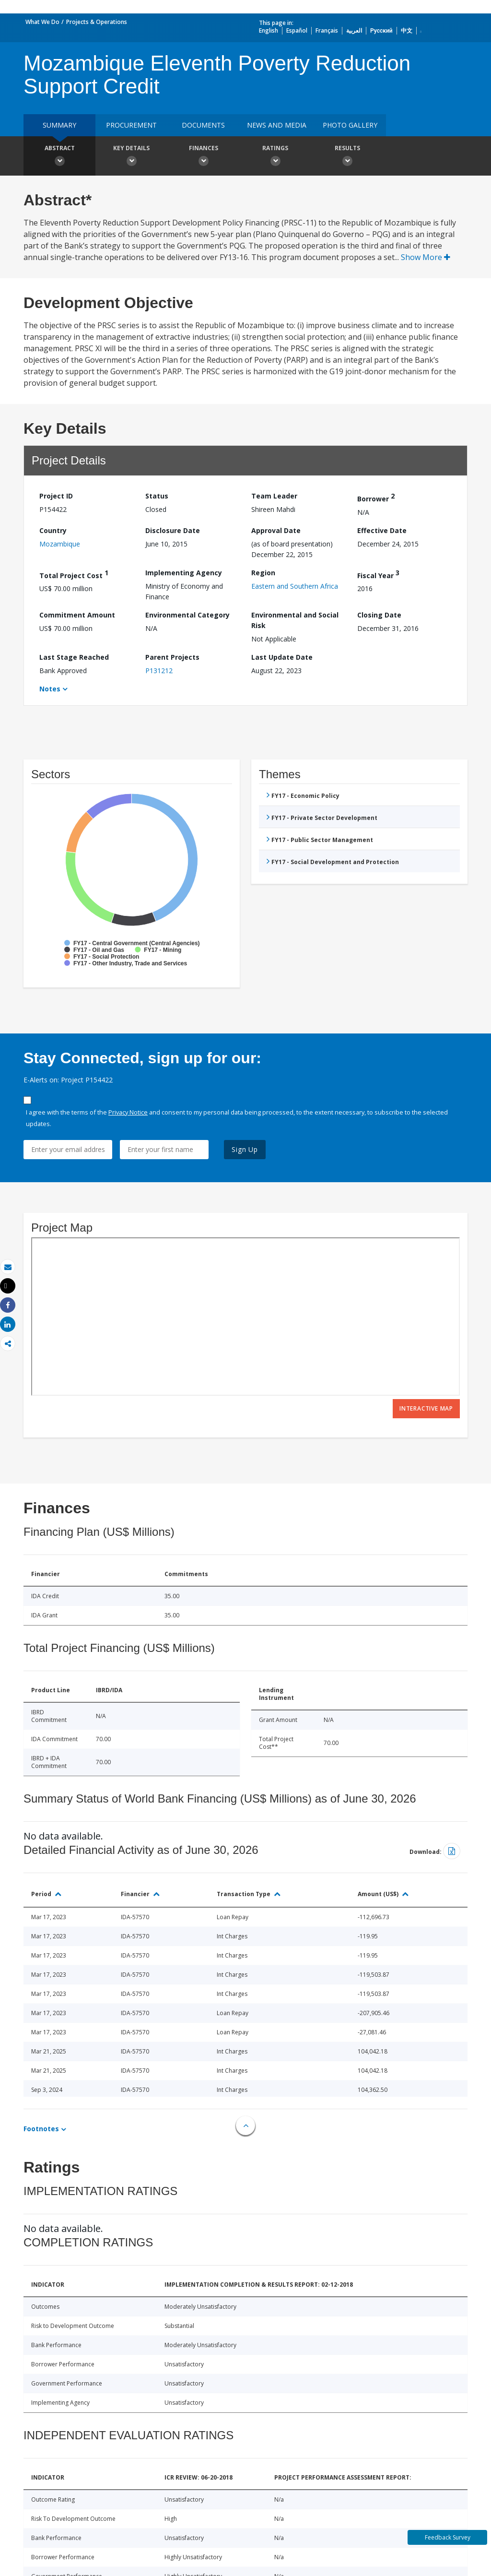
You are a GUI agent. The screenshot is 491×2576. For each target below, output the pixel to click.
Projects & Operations (96, 22)
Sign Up (245, 1149)
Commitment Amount (77, 614)
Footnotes (41, 2128)
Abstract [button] (59, 157)
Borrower (376, 497)
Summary (59, 125)
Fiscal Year (378, 574)
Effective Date (382, 530)
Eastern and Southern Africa (294, 586)
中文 (406, 30)
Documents (203, 125)
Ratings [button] (275, 157)
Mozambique (59, 543)
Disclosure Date (172, 530)
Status (156, 495)
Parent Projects (172, 657)
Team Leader (274, 495)
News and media (276, 125)
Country (53, 530)
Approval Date (276, 530)
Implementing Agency (183, 572)
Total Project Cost (73, 574)
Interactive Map (426, 1408)
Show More (425, 257)
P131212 (159, 670)
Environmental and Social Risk (295, 620)
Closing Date (379, 614)
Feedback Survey (447, 2537)
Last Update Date (282, 657)
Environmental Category (187, 614)
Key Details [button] (131, 157)
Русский (381, 30)
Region (263, 572)
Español (296, 30)
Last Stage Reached (74, 657)
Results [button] (347, 157)
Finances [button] (203, 157)
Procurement (131, 125)
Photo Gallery (350, 125)
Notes (49, 688)
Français (327, 30)
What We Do (42, 22)
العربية (354, 30)
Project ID (56, 495)
